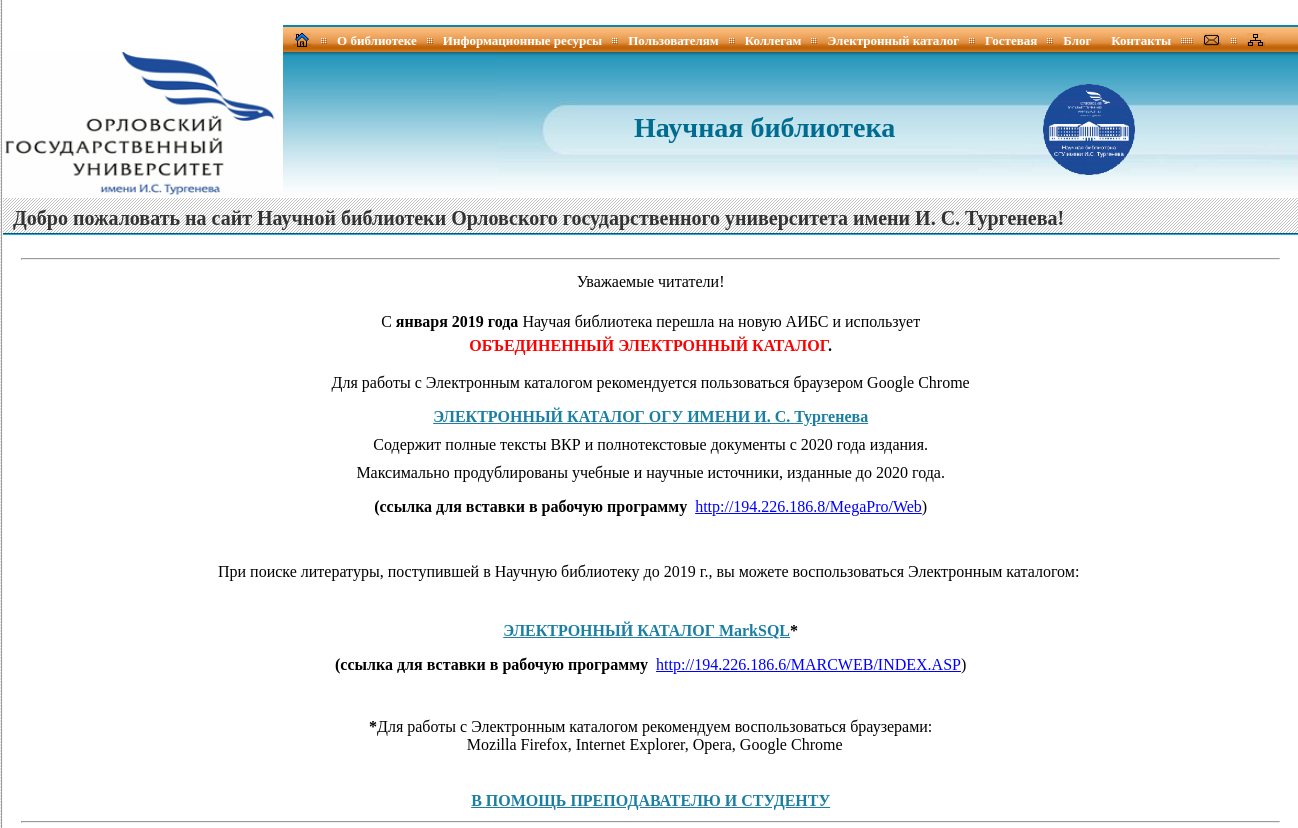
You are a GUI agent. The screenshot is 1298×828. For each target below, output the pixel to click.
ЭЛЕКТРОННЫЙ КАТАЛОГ (646, 630)
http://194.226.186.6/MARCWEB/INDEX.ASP (808, 664)
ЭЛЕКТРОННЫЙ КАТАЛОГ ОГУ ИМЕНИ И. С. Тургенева (650, 416)
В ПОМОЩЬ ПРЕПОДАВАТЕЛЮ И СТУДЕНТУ (650, 800)
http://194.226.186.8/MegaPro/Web (808, 506)
